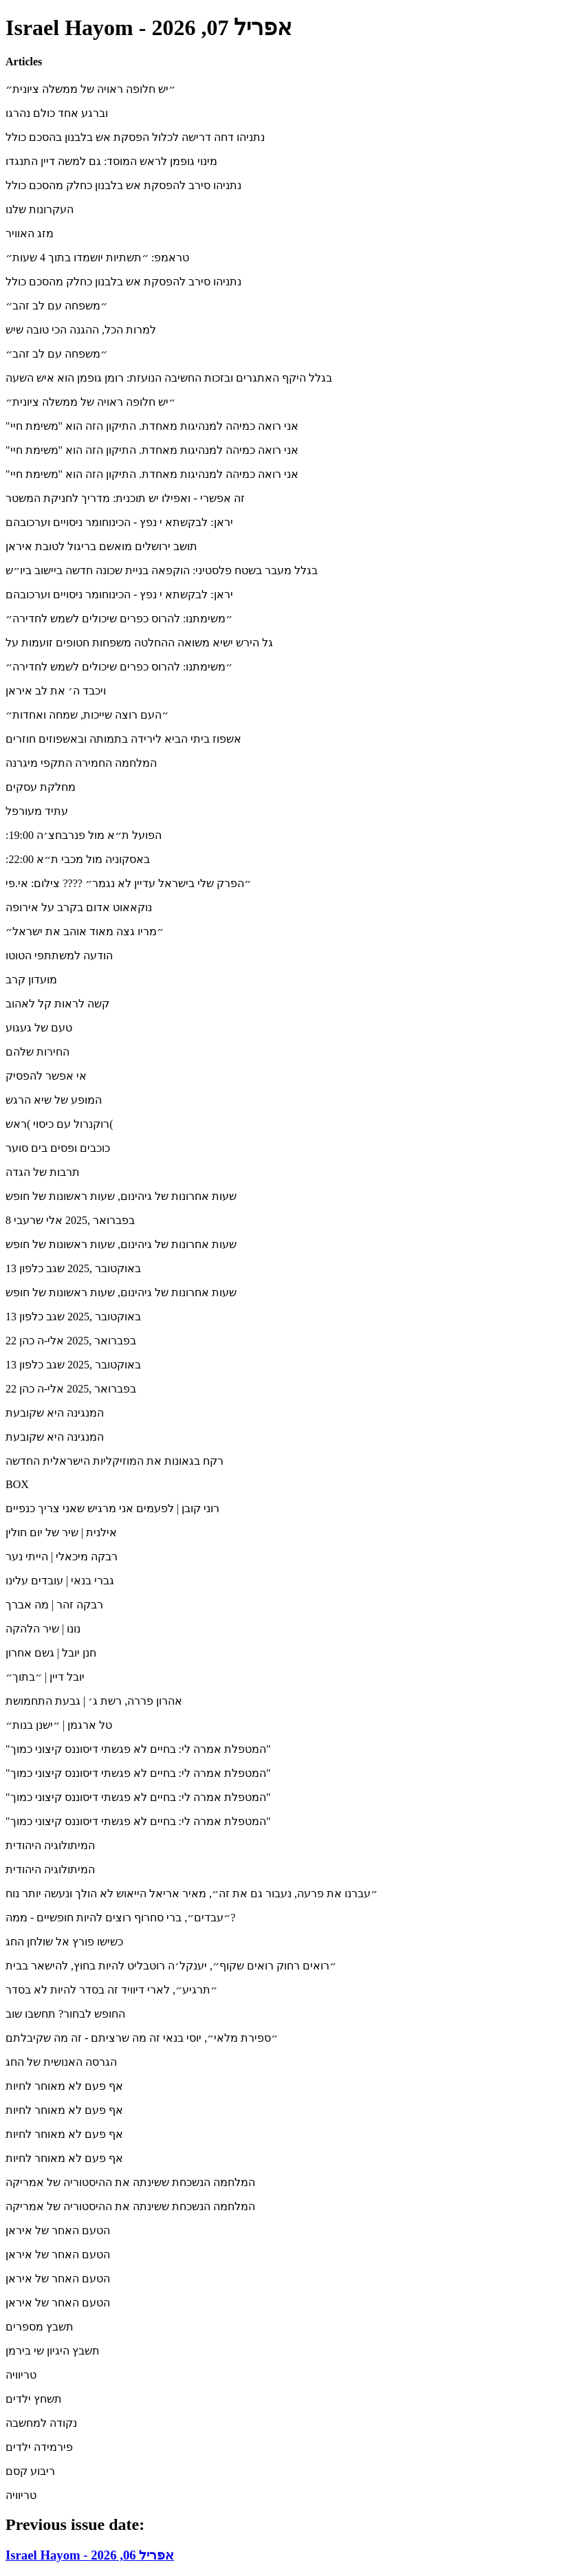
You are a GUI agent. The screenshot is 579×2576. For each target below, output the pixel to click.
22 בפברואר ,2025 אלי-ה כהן (71, 1340)
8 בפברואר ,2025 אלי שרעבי (70, 1220)
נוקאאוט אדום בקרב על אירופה (79, 907)
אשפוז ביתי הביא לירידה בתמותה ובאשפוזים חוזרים (123, 739)
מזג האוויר (30, 233)
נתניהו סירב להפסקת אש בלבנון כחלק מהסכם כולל (123, 185)
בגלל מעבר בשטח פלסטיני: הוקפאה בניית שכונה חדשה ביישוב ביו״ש (162, 570)
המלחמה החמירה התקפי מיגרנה (81, 763)
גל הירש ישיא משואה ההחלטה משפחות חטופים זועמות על (139, 642)
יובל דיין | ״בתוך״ (45, 1677)
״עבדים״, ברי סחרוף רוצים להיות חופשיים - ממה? (120, 1917)
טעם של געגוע (39, 1028)
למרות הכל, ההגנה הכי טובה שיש (81, 330)
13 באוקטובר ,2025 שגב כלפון (73, 1268)
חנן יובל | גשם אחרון (51, 1653)
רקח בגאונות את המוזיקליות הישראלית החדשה (114, 1461)
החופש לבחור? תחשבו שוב (65, 2014)
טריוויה (21, 2375)
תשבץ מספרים (40, 2327)
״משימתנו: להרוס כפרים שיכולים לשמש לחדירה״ (119, 618)
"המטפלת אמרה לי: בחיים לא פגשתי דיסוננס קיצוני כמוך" (138, 1749)
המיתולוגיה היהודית (50, 1845)
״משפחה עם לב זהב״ (56, 306)
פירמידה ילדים (39, 2447)
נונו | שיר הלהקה (43, 1629)
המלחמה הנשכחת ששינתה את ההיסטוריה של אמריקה (130, 2182)
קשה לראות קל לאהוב (57, 1003)
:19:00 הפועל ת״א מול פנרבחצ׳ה (84, 835)
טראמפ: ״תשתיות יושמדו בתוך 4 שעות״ (97, 257)
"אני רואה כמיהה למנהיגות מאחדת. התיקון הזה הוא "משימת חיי (152, 426)
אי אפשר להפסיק (46, 1076)
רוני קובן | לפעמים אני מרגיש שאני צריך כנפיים (112, 1508)
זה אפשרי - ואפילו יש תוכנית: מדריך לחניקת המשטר (125, 498)
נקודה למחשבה (41, 2423)
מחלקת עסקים (41, 787)
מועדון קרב (31, 979)
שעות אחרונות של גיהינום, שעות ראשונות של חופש (121, 1196)
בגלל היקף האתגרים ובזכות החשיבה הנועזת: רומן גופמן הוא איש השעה (169, 378)
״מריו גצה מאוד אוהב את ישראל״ (85, 931)
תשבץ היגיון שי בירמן (53, 2351)
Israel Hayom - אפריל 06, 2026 (90, 2555)
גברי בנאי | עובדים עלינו (60, 1580)
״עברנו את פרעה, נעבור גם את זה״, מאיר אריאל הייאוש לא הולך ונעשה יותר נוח (192, 1893)
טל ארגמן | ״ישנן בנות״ (59, 1725)
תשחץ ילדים (34, 2399)
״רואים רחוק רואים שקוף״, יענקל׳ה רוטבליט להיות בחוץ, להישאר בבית (171, 1966)
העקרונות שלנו (40, 209)
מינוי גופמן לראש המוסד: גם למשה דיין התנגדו (111, 161)
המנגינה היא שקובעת (55, 1413)
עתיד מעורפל (37, 811)
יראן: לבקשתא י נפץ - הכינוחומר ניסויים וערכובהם (119, 522)
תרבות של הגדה (43, 1172)
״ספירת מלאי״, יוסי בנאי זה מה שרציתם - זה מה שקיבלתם (142, 2038)
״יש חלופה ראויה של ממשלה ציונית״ (90, 89)
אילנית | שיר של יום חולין (61, 1532)
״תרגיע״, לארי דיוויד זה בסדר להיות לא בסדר (111, 1990)
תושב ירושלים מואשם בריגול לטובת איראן (101, 546)
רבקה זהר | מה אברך (54, 1605)
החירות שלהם (37, 1052)
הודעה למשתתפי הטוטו (59, 955)
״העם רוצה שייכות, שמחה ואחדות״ (87, 715)
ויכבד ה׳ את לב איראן (56, 691)
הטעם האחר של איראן (58, 2230)
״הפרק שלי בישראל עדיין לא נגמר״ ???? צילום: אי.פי (128, 883)
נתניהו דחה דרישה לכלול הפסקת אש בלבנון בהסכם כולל (135, 137)
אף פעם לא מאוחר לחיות (64, 2086)
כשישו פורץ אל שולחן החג (64, 1941)
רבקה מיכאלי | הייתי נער (62, 1556)
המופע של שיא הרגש (54, 1100)
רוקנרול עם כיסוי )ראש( (59, 1124)
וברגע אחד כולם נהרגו (57, 113)
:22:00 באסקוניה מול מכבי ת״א (78, 859)
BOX (17, 1484)
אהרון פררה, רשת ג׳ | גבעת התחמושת (94, 1701)
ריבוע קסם (30, 2471)
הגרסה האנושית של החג (61, 2062)
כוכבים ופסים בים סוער (58, 1148)
